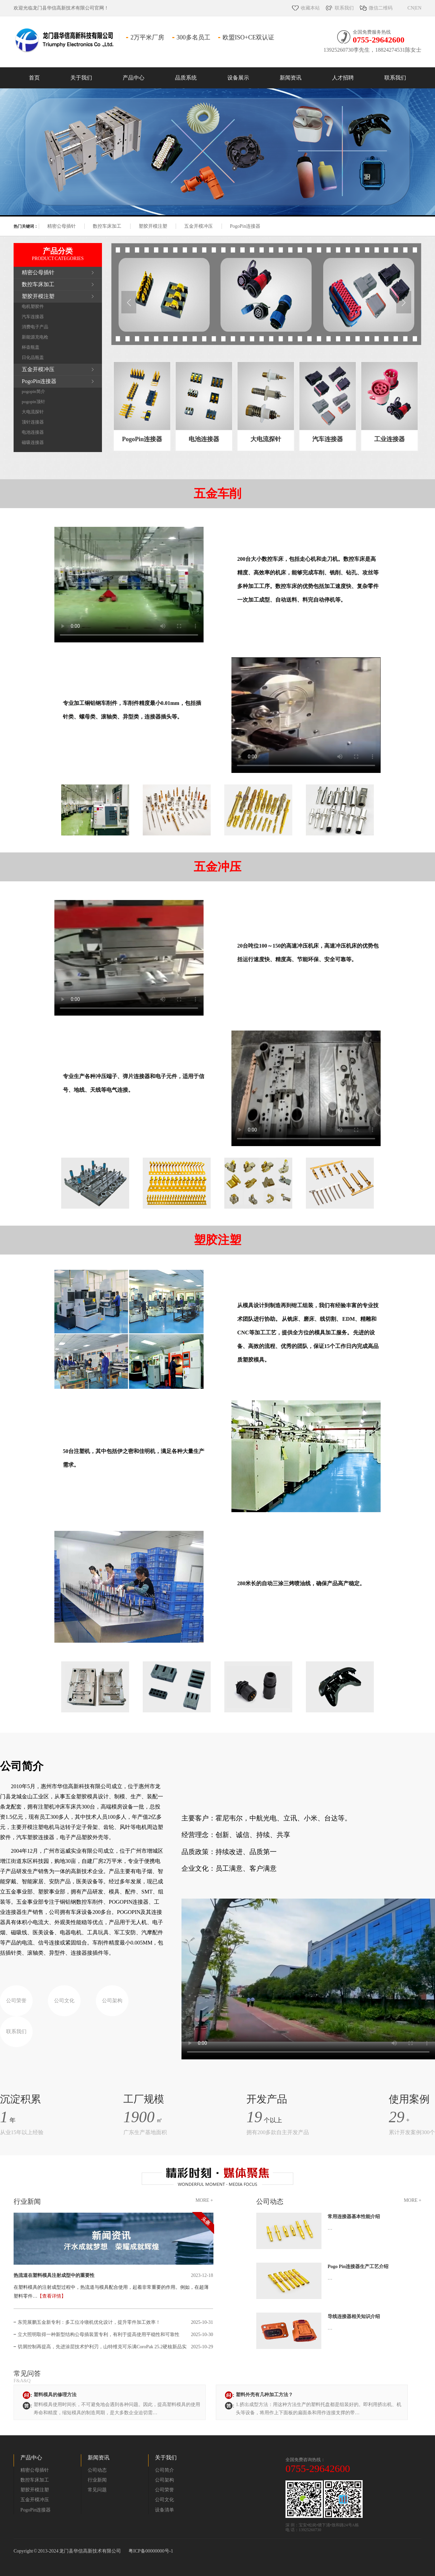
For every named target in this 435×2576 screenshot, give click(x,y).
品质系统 (186, 78)
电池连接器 (33, 432)
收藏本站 (310, 8)
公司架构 (112, 2000)
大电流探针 (33, 411)
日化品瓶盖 (33, 357)
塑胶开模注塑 (153, 226)
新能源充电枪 (35, 337)
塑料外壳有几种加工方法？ (264, 2394)
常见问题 (97, 2489)
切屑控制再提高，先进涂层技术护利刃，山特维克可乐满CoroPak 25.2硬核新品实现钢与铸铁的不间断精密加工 (102, 2348)
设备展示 (238, 78)
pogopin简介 (33, 391)
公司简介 (164, 2470)
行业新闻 (27, 2201)
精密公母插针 (61, 226)
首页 (34, 78)
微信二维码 (381, 8)
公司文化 (64, 2000)
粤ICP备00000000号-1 (150, 2551)
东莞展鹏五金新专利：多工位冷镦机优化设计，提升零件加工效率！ (89, 2322)
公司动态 (269, 2201)
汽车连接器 (33, 316)
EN (418, 8)
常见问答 (38, 2377)
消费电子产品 (35, 326)
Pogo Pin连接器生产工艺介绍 (358, 2266)
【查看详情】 (51, 2296)
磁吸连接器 (33, 442)
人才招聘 (343, 78)
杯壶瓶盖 (30, 347)
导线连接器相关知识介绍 (354, 2316)
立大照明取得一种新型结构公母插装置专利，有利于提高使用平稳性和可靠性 (98, 2334)
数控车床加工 (107, 226)
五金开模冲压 (198, 226)
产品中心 (133, 78)
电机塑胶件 (33, 306)
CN (410, 8)
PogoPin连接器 (245, 226)
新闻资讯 (290, 78)
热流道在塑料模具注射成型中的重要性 (54, 2275)
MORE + (204, 2200)
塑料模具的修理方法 (55, 2394)
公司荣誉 (16, 2000)
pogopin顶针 (33, 401)
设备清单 (164, 2509)
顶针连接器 (33, 422)
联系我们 (344, 8)
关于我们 (81, 78)
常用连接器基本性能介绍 (354, 2216)
